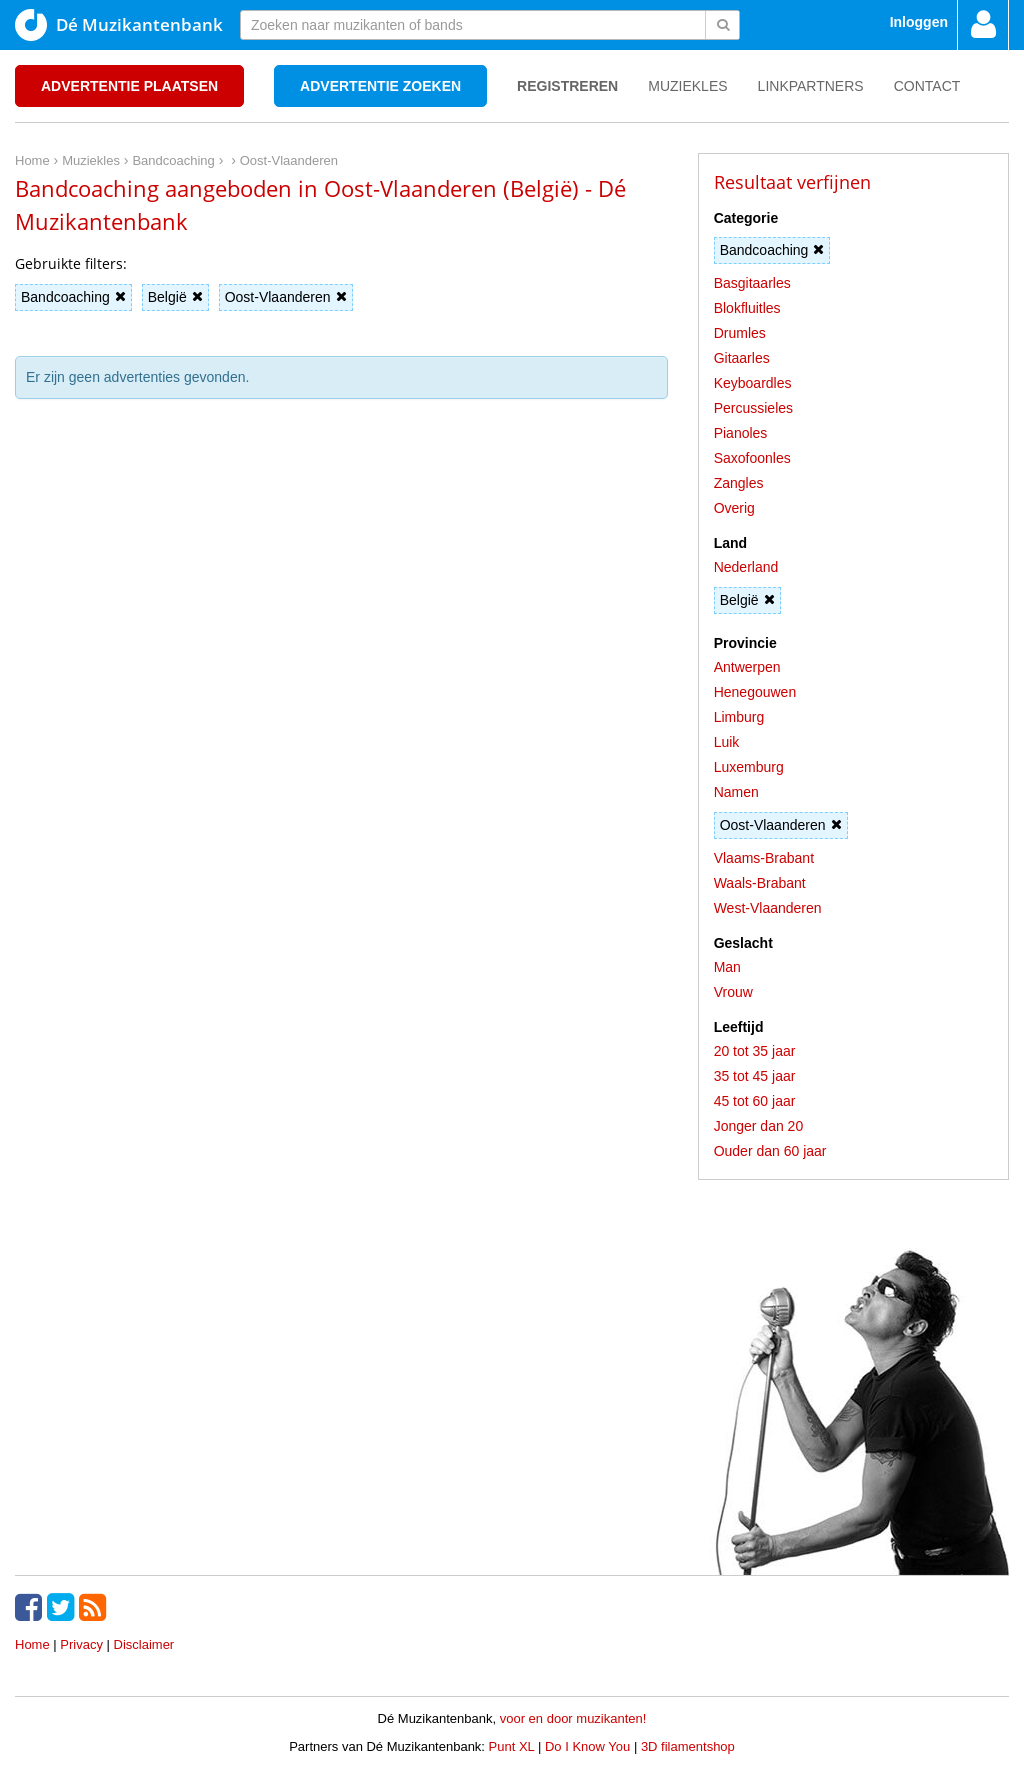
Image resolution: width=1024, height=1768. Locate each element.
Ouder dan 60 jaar (770, 1151)
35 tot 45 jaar (755, 1076)
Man (727, 967)
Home (32, 1644)
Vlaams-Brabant (764, 858)
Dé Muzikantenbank (119, 25)
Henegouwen (755, 692)
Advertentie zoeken (380, 86)
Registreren (567, 86)
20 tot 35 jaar (755, 1051)
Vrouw (733, 992)
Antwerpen (747, 667)
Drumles (740, 333)
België (175, 297)
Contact (927, 86)
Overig (734, 508)
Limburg (739, 717)
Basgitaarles (752, 283)
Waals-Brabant (760, 883)
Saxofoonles (752, 458)
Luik (727, 742)
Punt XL (512, 1746)
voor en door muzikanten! (573, 1718)
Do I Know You (587, 1746)
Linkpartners (811, 86)
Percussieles (753, 408)
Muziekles (687, 86)
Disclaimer (144, 1644)
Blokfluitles (747, 308)
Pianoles (741, 433)
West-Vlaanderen (768, 908)
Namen (736, 792)
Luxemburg (749, 767)
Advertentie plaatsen (129, 86)
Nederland (746, 567)
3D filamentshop (688, 1746)
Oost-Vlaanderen (286, 297)
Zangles (739, 483)
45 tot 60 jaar (755, 1101)
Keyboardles (753, 383)
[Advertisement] (341, 504)
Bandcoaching (73, 297)
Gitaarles (742, 358)
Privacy (81, 1644)
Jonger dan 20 (759, 1126)
